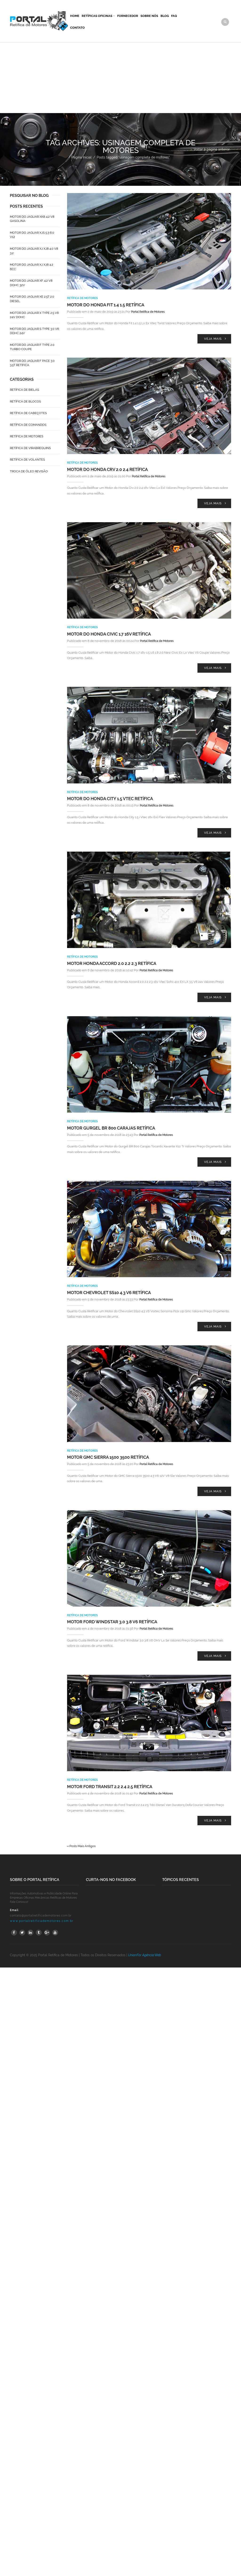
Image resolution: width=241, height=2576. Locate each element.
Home (74, 16)
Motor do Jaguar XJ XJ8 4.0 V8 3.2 (34, 252)
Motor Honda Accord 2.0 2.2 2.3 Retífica (111, 963)
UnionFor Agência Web (144, 1956)
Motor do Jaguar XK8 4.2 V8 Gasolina (32, 220)
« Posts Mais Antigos (81, 1847)
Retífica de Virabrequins (30, 448)
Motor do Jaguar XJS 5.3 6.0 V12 (32, 236)
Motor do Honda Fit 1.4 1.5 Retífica (105, 305)
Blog (165, 16)
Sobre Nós (149, 16)
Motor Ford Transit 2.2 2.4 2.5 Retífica (109, 1787)
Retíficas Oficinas (97, 16)
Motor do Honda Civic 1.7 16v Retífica (109, 634)
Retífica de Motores (82, 298)
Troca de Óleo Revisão (29, 472)
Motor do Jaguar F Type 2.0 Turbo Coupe (32, 348)
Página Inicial (81, 158)
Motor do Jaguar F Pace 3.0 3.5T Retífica (32, 364)
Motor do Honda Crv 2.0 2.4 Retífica (107, 470)
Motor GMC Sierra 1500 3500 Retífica (108, 1457)
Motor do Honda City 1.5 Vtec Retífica (110, 799)
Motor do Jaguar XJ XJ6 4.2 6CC (31, 268)
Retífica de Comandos (28, 425)
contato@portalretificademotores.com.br (41, 1916)
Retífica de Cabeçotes (28, 413)
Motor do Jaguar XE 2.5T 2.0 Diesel (32, 300)
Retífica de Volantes (27, 460)
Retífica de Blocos (25, 402)
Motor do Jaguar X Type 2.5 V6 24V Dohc (34, 316)
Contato (77, 28)
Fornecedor (127, 16)
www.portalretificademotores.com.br (41, 1921)
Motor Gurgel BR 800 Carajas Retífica (111, 1128)
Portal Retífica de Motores (148, 312)
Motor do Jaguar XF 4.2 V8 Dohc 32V (31, 284)
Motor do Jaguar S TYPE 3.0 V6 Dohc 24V (34, 332)
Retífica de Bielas (24, 390)
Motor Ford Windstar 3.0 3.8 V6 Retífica (112, 1622)
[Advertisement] (120, 78)
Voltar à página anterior (212, 150)
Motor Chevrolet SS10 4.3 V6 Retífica (109, 1293)
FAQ (174, 16)
